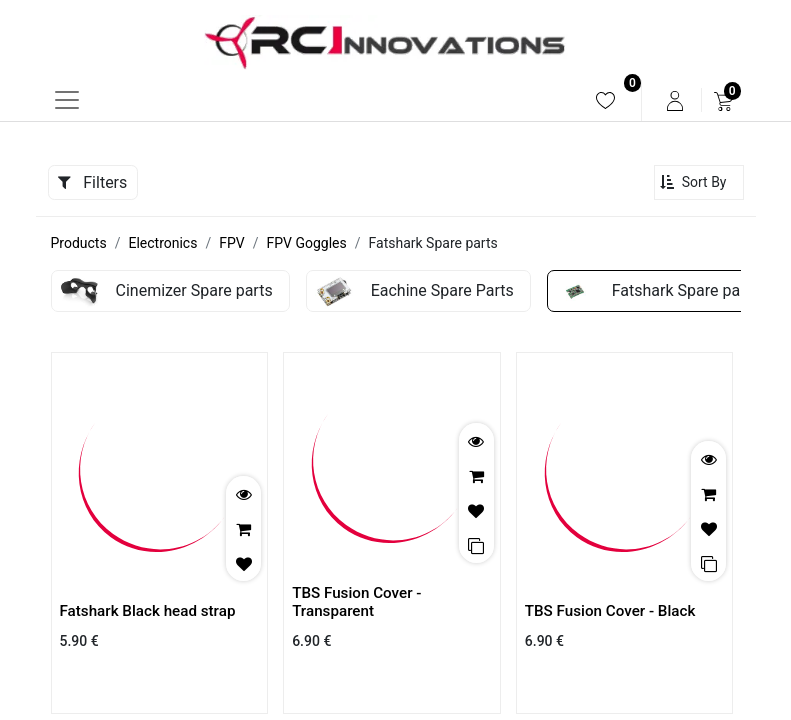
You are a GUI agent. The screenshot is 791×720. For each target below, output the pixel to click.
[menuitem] (605, 100)
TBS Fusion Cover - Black (610, 611)
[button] (699, 182)
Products (79, 243)
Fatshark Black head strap (148, 611)
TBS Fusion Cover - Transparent (356, 602)
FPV (231, 243)
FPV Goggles (306, 243)
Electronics (162, 243)
